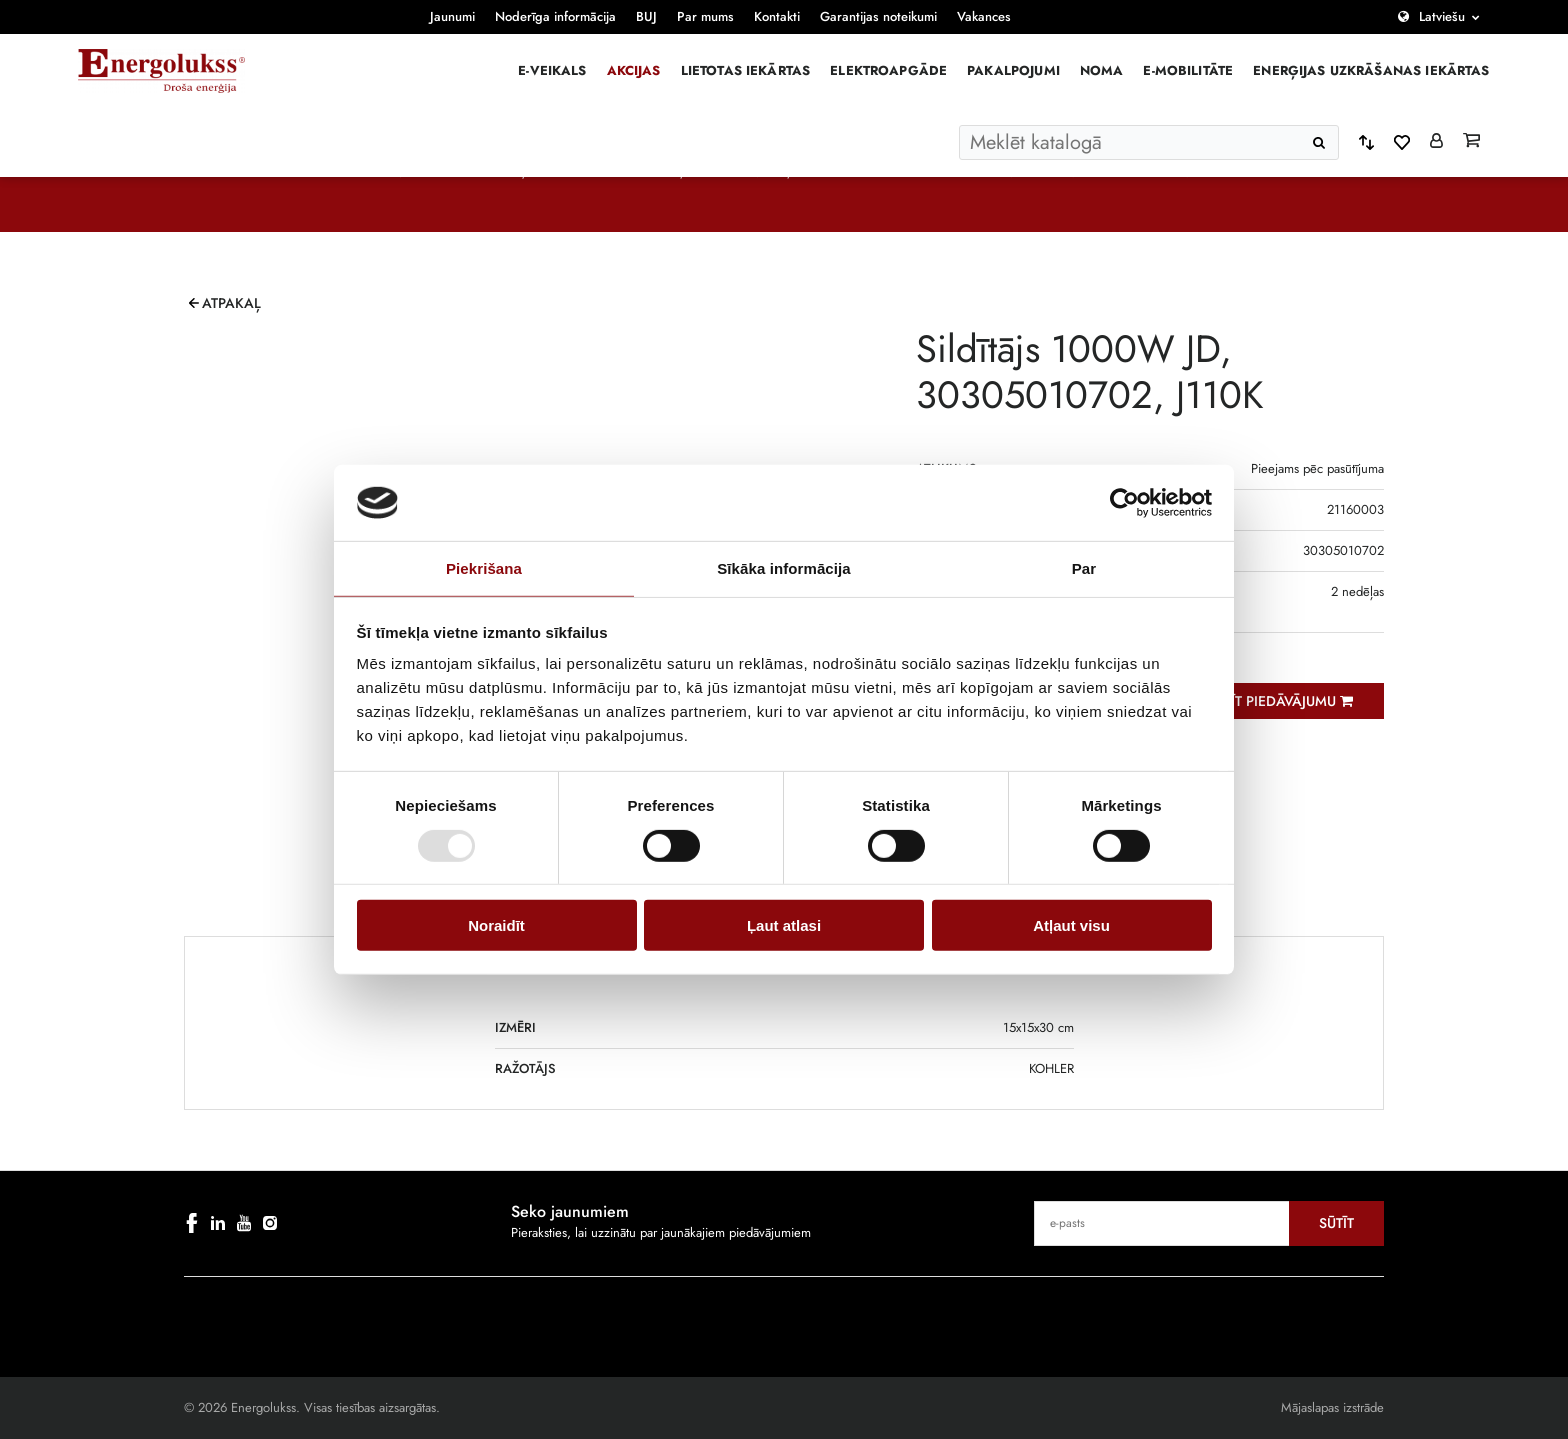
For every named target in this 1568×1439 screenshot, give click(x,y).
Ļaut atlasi (784, 925)
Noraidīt (496, 925)
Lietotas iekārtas (746, 70)
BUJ (646, 16)
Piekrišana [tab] (484, 568)
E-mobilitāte (1188, 70)
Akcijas (634, 70)
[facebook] (192, 1223)
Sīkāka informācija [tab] (784, 568)
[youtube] (244, 1223)
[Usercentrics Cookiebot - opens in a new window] (1124, 503)
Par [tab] (1084, 568)
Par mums (705, 16)
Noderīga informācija (555, 16)
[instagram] (270, 1223)
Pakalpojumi (1013, 70)
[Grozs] (1471, 142)
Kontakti (777, 16)
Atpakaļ (231, 303)
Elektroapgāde (888, 70)
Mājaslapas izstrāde (1332, 1407)
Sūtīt (1336, 1223)
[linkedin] (218, 1223)
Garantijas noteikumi (878, 16)
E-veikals (552, 70)
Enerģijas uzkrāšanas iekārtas (1371, 70)
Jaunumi (452, 16)
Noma (1102, 70)
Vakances (984, 16)
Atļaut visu (1071, 925)
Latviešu (1442, 16)
